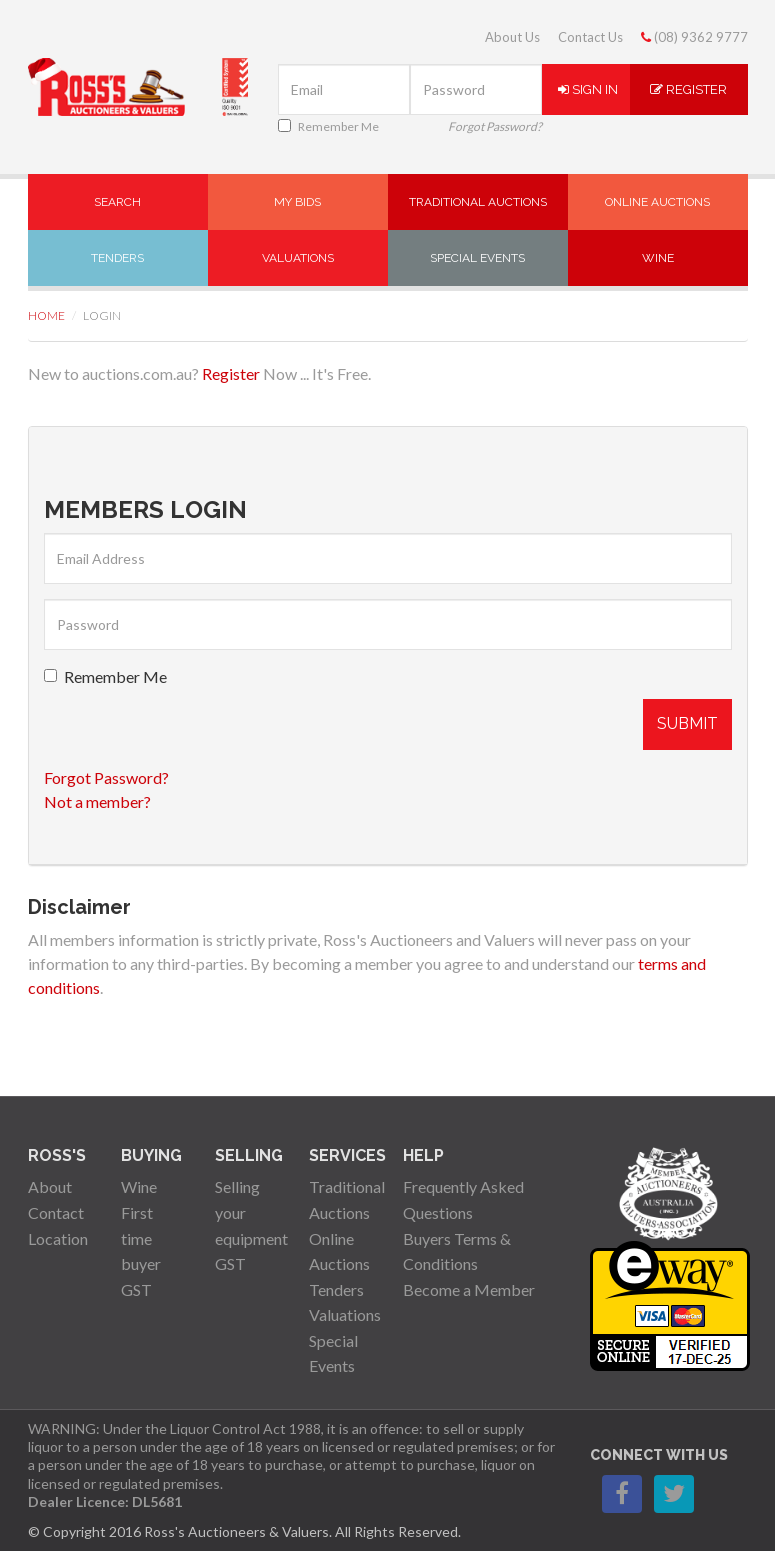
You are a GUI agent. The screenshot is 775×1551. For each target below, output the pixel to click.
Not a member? (97, 801)
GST (136, 1289)
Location (58, 1238)
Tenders (117, 258)
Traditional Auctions (478, 202)
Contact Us (590, 37)
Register (688, 89)
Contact (56, 1212)
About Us (512, 37)
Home (46, 315)
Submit (687, 723)
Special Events (477, 258)
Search (117, 202)
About (50, 1186)
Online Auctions (657, 202)
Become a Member (469, 1289)
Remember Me (328, 126)
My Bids (297, 202)
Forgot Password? (495, 126)
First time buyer (141, 1238)
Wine (658, 258)
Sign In (588, 89)
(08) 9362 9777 (694, 37)
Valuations (298, 258)
